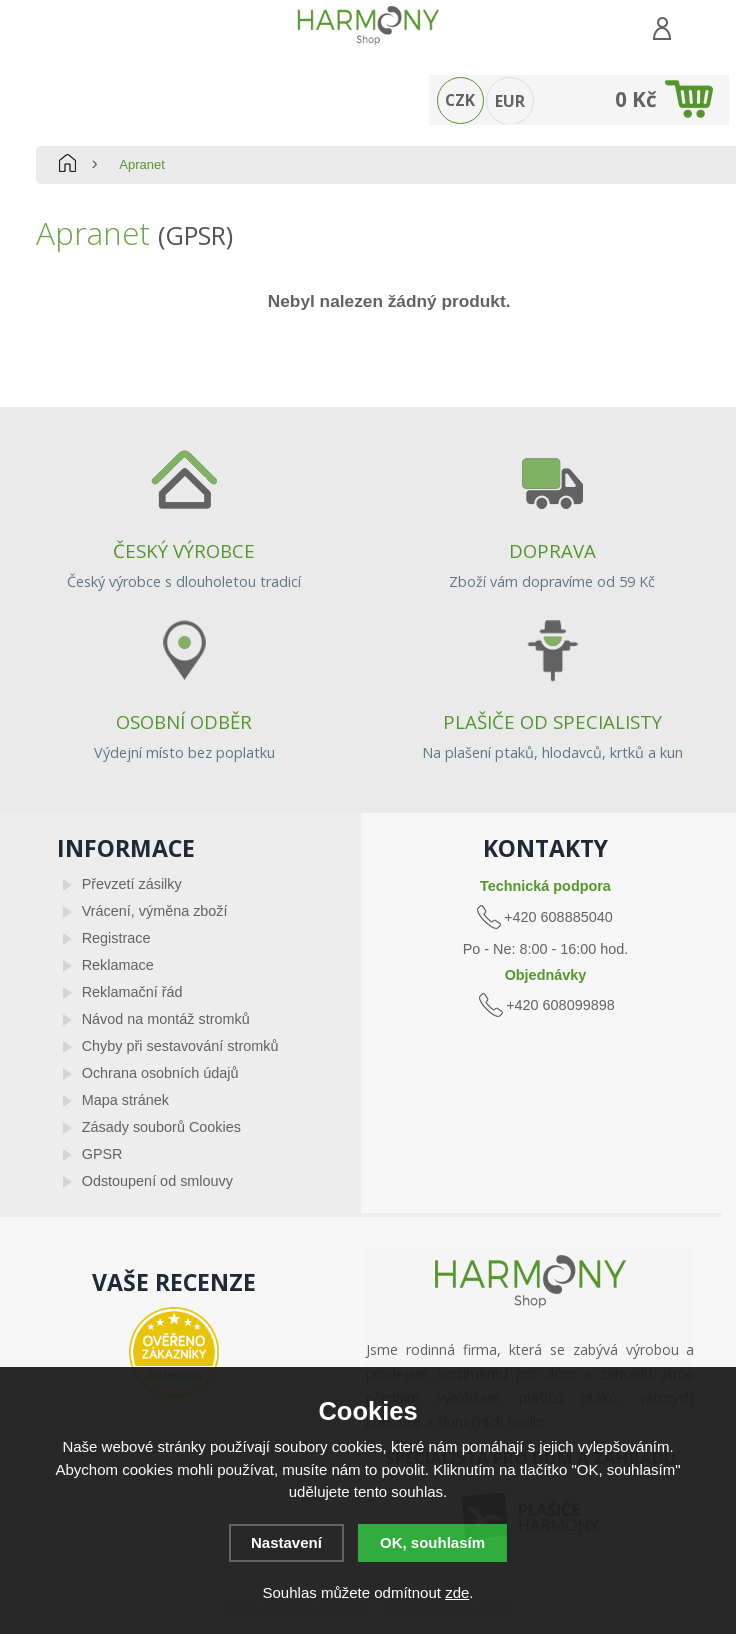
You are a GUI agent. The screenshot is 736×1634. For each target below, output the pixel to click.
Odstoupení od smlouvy (157, 1181)
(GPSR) (195, 235)
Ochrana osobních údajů (160, 1073)
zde (457, 1592)
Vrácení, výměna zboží (155, 911)
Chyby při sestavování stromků (180, 1046)
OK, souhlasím (432, 1542)
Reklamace (118, 965)
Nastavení (286, 1542)
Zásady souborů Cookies (161, 1127)
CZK (460, 100)
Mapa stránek (125, 1100)
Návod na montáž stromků (166, 1019)
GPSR (102, 1154)
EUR (510, 101)
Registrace (116, 938)
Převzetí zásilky (132, 884)
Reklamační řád (132, 992)
